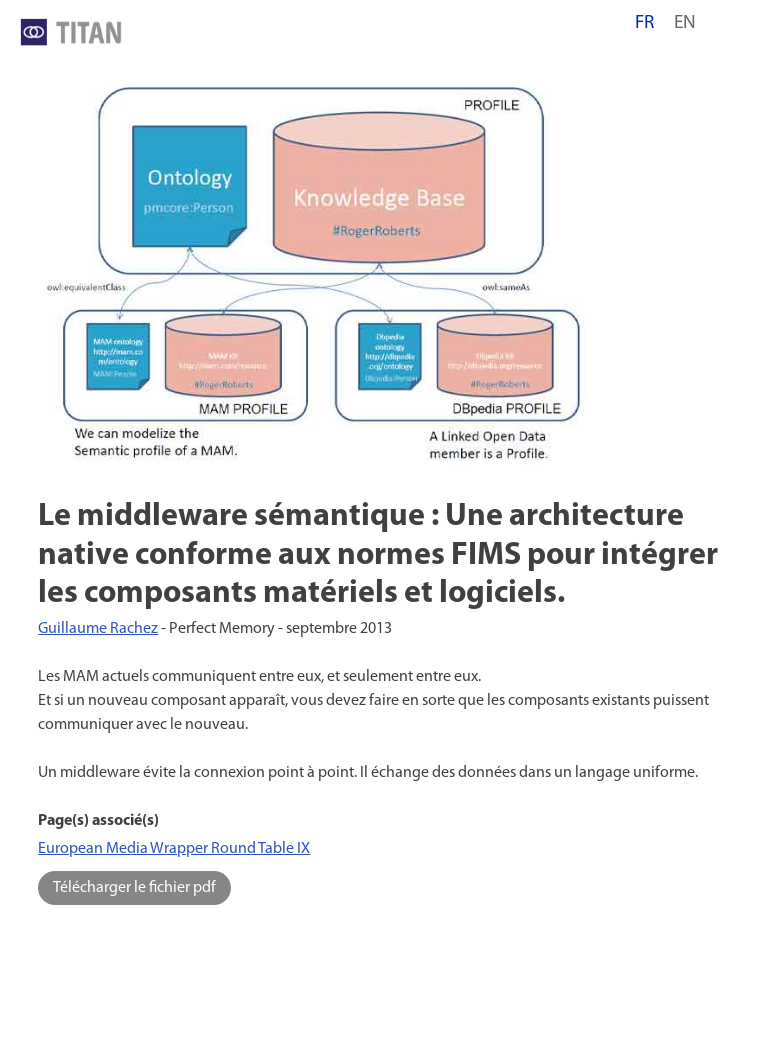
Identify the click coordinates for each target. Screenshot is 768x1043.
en (685, 23)
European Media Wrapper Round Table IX (174, 849)
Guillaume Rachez (98, 629)
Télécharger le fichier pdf (134, 888)
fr (644, 23)
